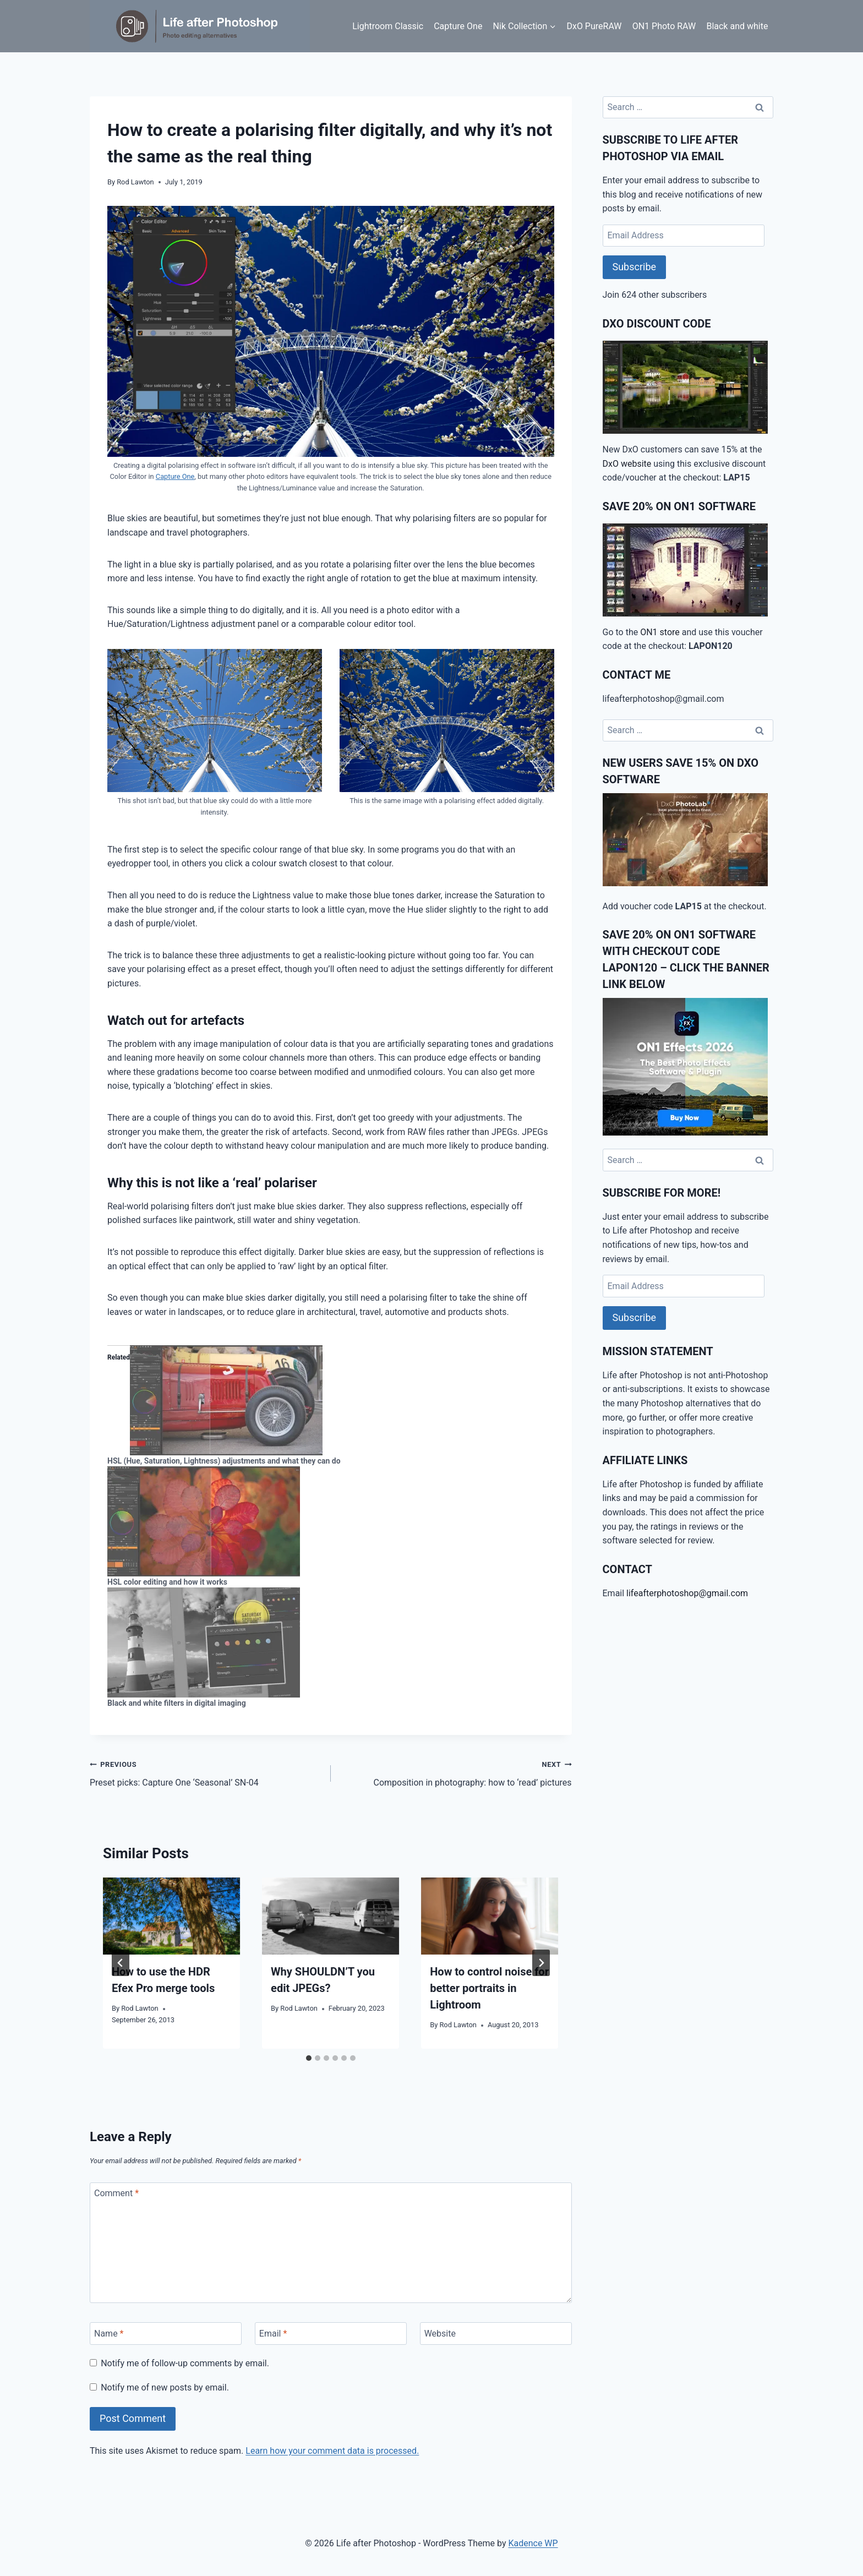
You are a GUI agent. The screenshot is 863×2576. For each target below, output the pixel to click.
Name (109, 2333)
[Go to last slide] (120, 1963)
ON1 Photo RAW (664, 26)
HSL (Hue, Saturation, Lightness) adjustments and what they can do (224, 1460)
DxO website (627, 464)
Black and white (737, 26)
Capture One (458, 26)
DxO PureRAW (593, 26)
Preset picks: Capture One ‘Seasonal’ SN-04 (206, 1772)
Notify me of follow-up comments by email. (185, 2363)
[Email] (331, 2333)
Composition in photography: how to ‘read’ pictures (456, 1772)
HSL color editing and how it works (167, 1582)
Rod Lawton (135, 182)
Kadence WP (533, 2543)
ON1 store (660, 632)
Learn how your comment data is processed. (332, 2451)
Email (273, 2333)
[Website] (496, 2333)
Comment (116, 2193)
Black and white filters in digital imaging (176, 1703)
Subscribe (635, 266)
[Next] (541, 1963)
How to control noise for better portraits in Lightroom (489, 1988)
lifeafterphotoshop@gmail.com (687, 1593)
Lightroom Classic (387, 26)
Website (440, 2333)
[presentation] (171, 1916)
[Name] (166, 2333)
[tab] (309, 2058)
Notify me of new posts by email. (165, 2387)
